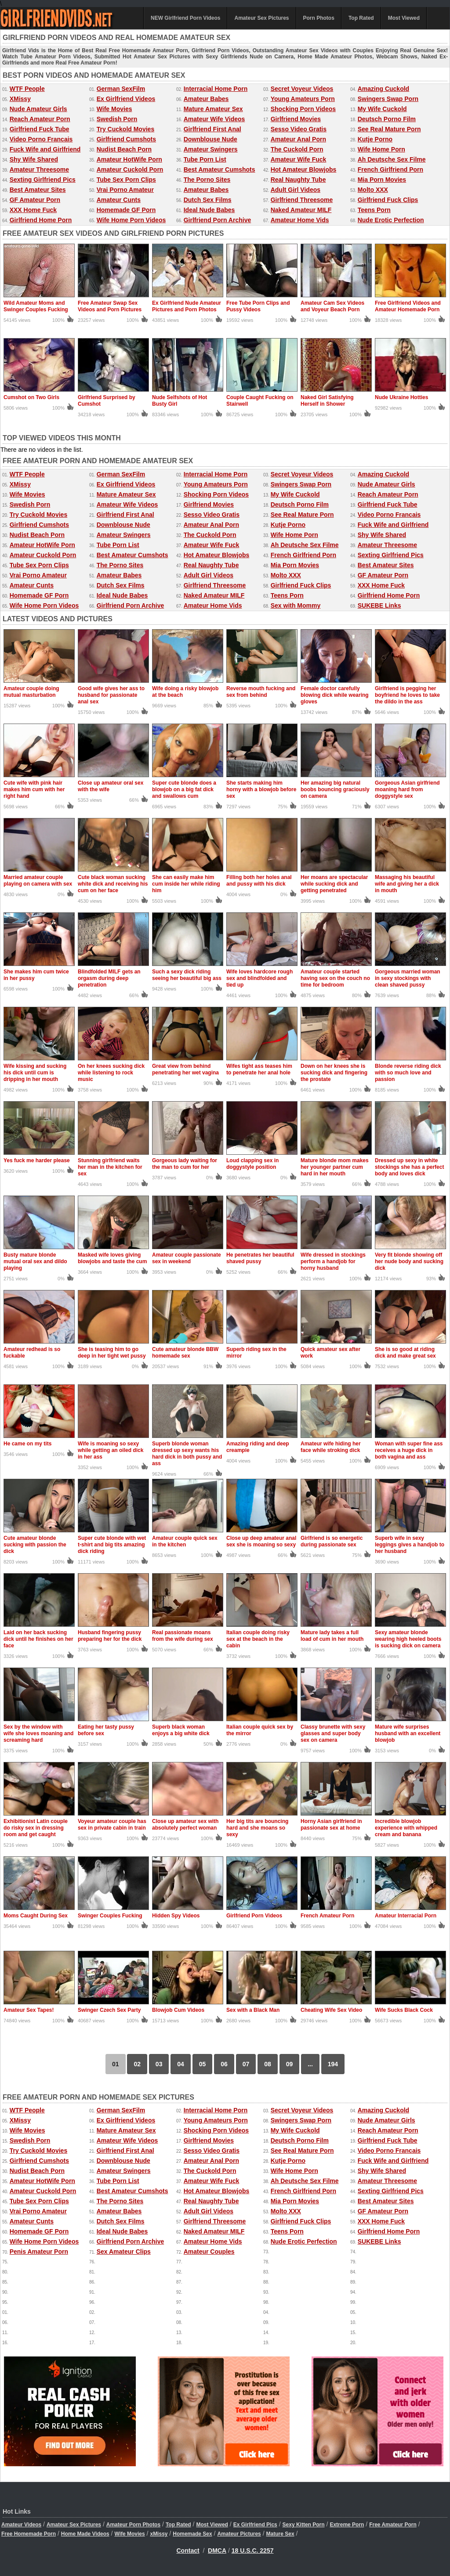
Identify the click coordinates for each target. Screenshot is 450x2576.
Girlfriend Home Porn (41, 219)
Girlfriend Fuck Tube (39, 129)
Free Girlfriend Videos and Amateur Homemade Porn (408, 306)
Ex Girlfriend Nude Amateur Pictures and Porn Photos (186, 306)
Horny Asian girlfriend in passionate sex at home (331, 1824)
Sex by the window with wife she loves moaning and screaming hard (38, 1733)
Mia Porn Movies (382, 179)
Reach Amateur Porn (40, 118)
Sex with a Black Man (252, 2010)
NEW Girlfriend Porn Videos (185, 18)
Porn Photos (318, 18)
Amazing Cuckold (383, 88)
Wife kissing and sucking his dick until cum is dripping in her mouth (35, 1072)
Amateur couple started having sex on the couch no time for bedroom (335, 978)
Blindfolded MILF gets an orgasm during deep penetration (109, 978)
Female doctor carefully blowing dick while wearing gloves (335, 695)
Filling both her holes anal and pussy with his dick (259, 880)
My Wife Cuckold (382, 108)
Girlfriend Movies (296, 118)
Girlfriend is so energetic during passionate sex (332, 1541)
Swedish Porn (117, 118)
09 (289, 2064)
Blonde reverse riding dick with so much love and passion (408, 1072)
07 (246, 2064)
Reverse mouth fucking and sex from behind (260, 691)
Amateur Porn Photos (133, 2525)
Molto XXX (373, 189)
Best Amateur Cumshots (219, 169)
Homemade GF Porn (126, 209)
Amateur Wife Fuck (299, 159)
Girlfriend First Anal (212, 129)
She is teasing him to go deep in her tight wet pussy (112, 1352)
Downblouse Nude (210, 139)
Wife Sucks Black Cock (404, 2010)
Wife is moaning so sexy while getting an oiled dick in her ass (110, 1450)
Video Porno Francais (41, 139)
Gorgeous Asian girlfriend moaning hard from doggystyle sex (407, 789)
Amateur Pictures (239, 2534)
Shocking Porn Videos (303, 108)
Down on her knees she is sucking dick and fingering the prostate (334, 1072)
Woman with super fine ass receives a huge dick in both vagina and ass (409, 1450)
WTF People (27, 88)
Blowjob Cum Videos (178, 2010)
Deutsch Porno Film (387, 118)
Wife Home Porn (381, 149)
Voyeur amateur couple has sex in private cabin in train (112, 1824)
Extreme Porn (347, 2525)
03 (159, 2064)
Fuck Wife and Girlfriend (45, 149)
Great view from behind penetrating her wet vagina (185, 1069)
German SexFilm (121, 88)
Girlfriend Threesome (302, 199)
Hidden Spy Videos (176, 1916)
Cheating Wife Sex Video (331, 2010)
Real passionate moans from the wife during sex (182, 1635)
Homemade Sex (192, 2534)
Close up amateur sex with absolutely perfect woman (185, 1824)
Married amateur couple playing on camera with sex (38, 880)
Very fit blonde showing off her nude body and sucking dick (409, 1261)
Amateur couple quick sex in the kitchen (185, 1541)
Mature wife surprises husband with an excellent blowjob (407, 1733)
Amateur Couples (209, 2251)
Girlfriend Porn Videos (254, 1916)
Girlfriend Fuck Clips (388, 199)
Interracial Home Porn (216, 88)
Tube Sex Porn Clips (126, 179)
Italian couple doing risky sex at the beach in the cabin (258, 1639)
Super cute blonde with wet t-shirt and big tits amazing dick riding (112, 1544)
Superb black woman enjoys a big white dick (181, 1730)
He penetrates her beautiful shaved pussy (260, 1258)
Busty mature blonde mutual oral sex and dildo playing (35, 1261)
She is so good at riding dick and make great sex (405, 1352)
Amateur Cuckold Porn (130, 169)
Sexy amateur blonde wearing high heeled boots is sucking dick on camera (408, 1639)
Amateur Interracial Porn (405, 1916)
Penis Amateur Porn (39, 2251)
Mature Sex (280, 2534)
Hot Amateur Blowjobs (304, 169)
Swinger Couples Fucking (110, 1916)
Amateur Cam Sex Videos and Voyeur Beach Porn (332, 306)
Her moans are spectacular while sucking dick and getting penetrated (334, 883)
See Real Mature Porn (389, 129)
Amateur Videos (21, 2525)
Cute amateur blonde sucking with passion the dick (35, 1544)
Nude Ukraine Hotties (401, 397)
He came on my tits (27, 1444)
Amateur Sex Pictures (261, 18)
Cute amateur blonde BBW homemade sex (185, 1352)
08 (267, 2064)
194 (333, 2064)
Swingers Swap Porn (388, 98)
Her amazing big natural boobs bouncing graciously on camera (335, 789)
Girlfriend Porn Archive (217, 219)
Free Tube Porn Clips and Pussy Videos (258, 306)
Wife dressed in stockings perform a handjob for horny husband (333, 1261)
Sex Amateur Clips (124, 2251)
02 (137, 2064)
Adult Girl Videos (295, 189)
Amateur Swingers (211, 149)
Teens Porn (374, 209)
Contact (188, 2550)
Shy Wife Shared (34, 159)
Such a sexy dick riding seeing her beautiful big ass (186, 975)
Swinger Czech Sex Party (109, 2010)
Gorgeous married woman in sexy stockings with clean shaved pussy (407, 978)
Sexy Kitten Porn (304, 2525)
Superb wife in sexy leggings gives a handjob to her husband (409, 1544)
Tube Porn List (205, 159)
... (310, 2064)
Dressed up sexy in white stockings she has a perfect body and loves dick (409, 1167)
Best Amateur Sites (38, 189)
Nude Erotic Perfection (391, 219)
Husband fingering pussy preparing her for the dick (110, 1635)
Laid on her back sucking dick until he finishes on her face (38, 1639)
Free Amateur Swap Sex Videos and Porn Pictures (110, 306)
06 (224, 2064)
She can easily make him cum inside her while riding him (186, 883)
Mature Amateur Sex (213, 108)
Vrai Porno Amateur (125, 189)
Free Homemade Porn (28, 2534)
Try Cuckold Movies (125, 129)
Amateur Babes (206, 98)
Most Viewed (404, 18)
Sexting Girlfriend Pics (43, 179)
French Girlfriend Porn (390, 169)
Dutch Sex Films (208, 199)
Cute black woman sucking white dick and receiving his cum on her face (113, 883)
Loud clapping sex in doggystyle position (252, 1163)
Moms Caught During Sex (36, 1916)
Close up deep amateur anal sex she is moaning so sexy (261, 1541)
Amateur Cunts (119, 199)
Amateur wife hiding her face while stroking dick (331, 1447)
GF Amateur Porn (35, 199)
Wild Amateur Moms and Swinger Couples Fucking (36, 306)
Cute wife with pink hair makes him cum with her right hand (34, 789)
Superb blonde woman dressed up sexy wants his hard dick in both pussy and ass (187, 1453)
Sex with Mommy (296, 605)
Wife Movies (114, 108)
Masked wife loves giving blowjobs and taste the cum (112, 1258)
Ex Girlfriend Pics (255, 2525)
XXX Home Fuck (33, 209)
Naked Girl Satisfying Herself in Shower (327, 400)
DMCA (217, 2550)
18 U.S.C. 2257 (253, 2550)
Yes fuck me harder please (37, 1160)
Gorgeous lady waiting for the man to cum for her (184, 1163)
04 (180, 2064)
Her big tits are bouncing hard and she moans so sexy (257, 1827)
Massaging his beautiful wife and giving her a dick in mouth (407, 883)
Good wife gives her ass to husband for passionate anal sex (111, 695)
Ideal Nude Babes (209, 209)
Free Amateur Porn (393, 2525)
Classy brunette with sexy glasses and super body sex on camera (333, 1733)
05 (202, 2064)
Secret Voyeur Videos (302, 88)
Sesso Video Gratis (299, 129)
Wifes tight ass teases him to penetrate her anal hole (259, 1069)
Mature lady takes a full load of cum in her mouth (332, 1635)
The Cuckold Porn (297, 149)
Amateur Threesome (39, 169)
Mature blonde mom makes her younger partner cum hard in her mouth (335, 1167)
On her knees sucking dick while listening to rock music (111, 1072)
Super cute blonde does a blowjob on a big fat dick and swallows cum (184, 789)
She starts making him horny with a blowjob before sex (261, 789)
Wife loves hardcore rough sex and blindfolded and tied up (259, 978)
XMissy (20, 98)
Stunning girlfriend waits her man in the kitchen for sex (110, 1167)
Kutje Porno (375, 139)
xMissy (158, 2534)
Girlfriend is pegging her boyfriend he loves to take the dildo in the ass (407, 695)
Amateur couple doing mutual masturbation (31, 691)
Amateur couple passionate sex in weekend (186, 1258)
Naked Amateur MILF (301, 209)
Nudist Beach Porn (124, 149)
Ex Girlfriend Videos (126, 98)
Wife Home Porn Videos (131, 219)
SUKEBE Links (379, 605)
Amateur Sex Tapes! (29, 2010)
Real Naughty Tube (298, 179)
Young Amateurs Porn (303, 98)
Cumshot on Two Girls (31, 397)
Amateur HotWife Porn (129, 159)
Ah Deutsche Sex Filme (392, 159)
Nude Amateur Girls (38, 108)
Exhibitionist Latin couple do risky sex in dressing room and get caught (36, 1827)
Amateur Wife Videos (214, 118)
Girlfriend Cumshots (126, 139)
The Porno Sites (207, 179)
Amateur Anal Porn (298, 139)
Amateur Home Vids (300, 219)
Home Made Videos (85, 2534)
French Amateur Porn (327, 1916)
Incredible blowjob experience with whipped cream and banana (406, 1827)
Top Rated (361, 18)
